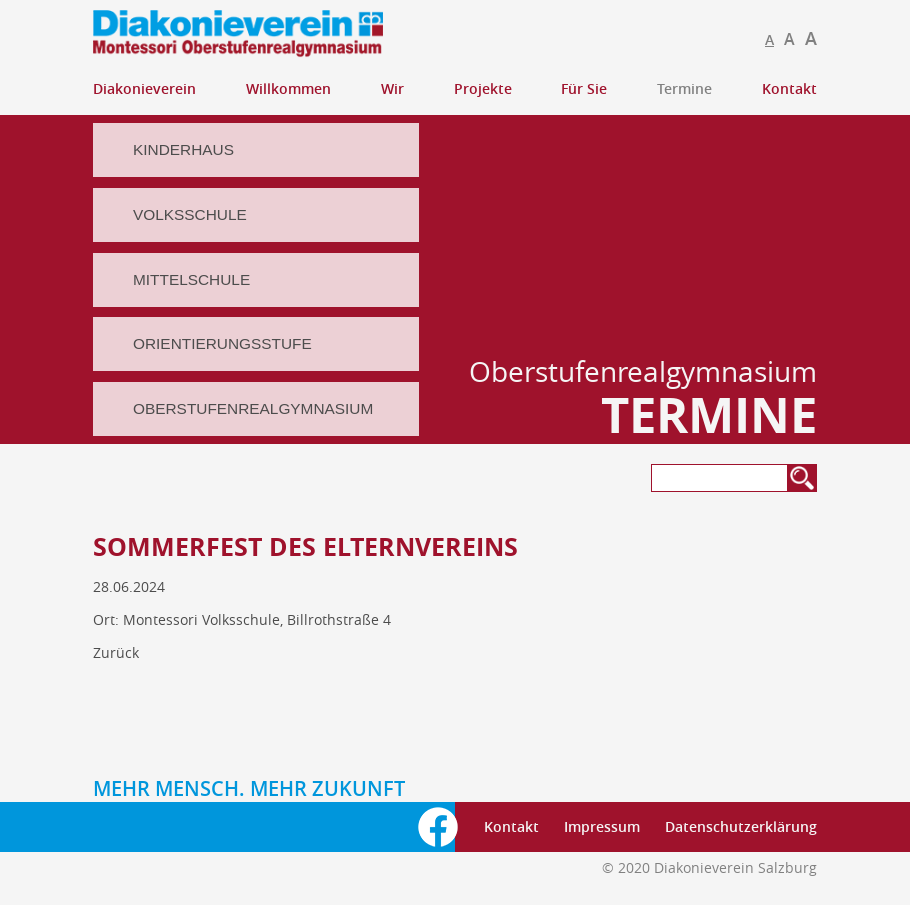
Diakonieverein (144, 88)
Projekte (483, 88)
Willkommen (288, 88)
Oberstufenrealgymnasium (253, 408)
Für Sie (584, 88)
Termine (684, 88)
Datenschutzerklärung (741, 826)
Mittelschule (191, 279)
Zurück (116, 652)
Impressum (602, 826)
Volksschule (190, 214)
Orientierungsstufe (222, 343)
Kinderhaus (183, 149)
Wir (392, 88)
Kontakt (789, 88)
